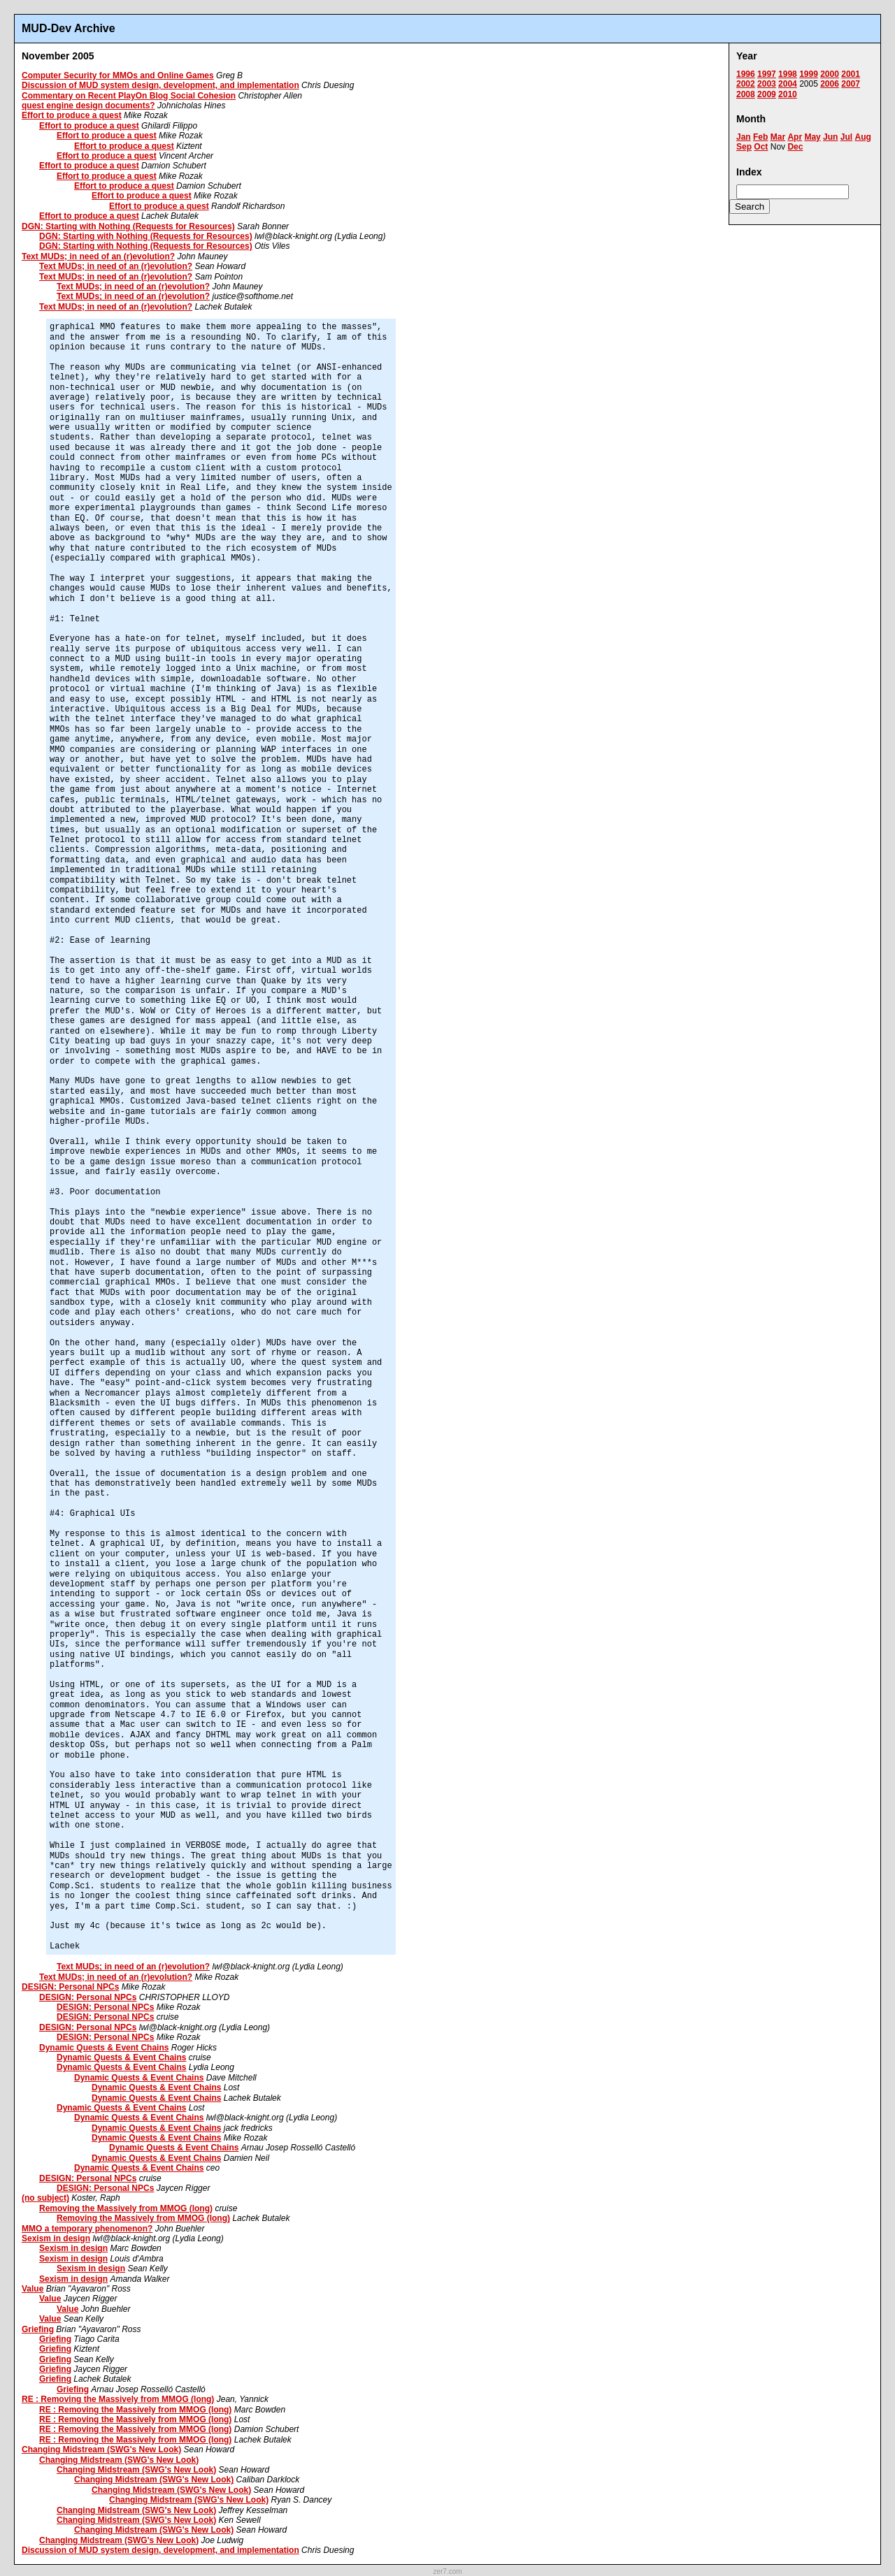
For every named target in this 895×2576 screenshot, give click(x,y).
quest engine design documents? (88, 105)
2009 (766, 94)
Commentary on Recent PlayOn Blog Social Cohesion (129, 96)
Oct (761, 147)
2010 (787, 94)
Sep (744, 147)
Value (32, 2289)
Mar (778, 137)
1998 (787, 74)
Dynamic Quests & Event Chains (104, 2048)
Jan (743, 137)
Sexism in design (56, 2238)
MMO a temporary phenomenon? (87, 2229)
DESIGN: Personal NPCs (70, 1987)
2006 (829, 84)
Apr (794, 137)
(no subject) (45, 2198)
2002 (745, 84)
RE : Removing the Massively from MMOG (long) (118, 2399)
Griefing (38, 2329)
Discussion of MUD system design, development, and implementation (160, 85)
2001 (850, 74)
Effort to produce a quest (72, 115)
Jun (830, 137)
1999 (808, 74)
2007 (850, 84)
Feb (760, 137)
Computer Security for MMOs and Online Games (118, 75)
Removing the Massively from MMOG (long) (126, 2208)
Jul (846, 137)
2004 (787, 84)
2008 (745, 94)
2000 (829, 74)
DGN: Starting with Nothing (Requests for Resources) (128, 226)
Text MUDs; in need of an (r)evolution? (98, 256)
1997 (766, 74)
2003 (766, 84)
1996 (745, 74)
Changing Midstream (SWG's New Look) (101, 2449)
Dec (795, 147)
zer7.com (447, 2571)
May (812, 137)
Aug (862, 137)
